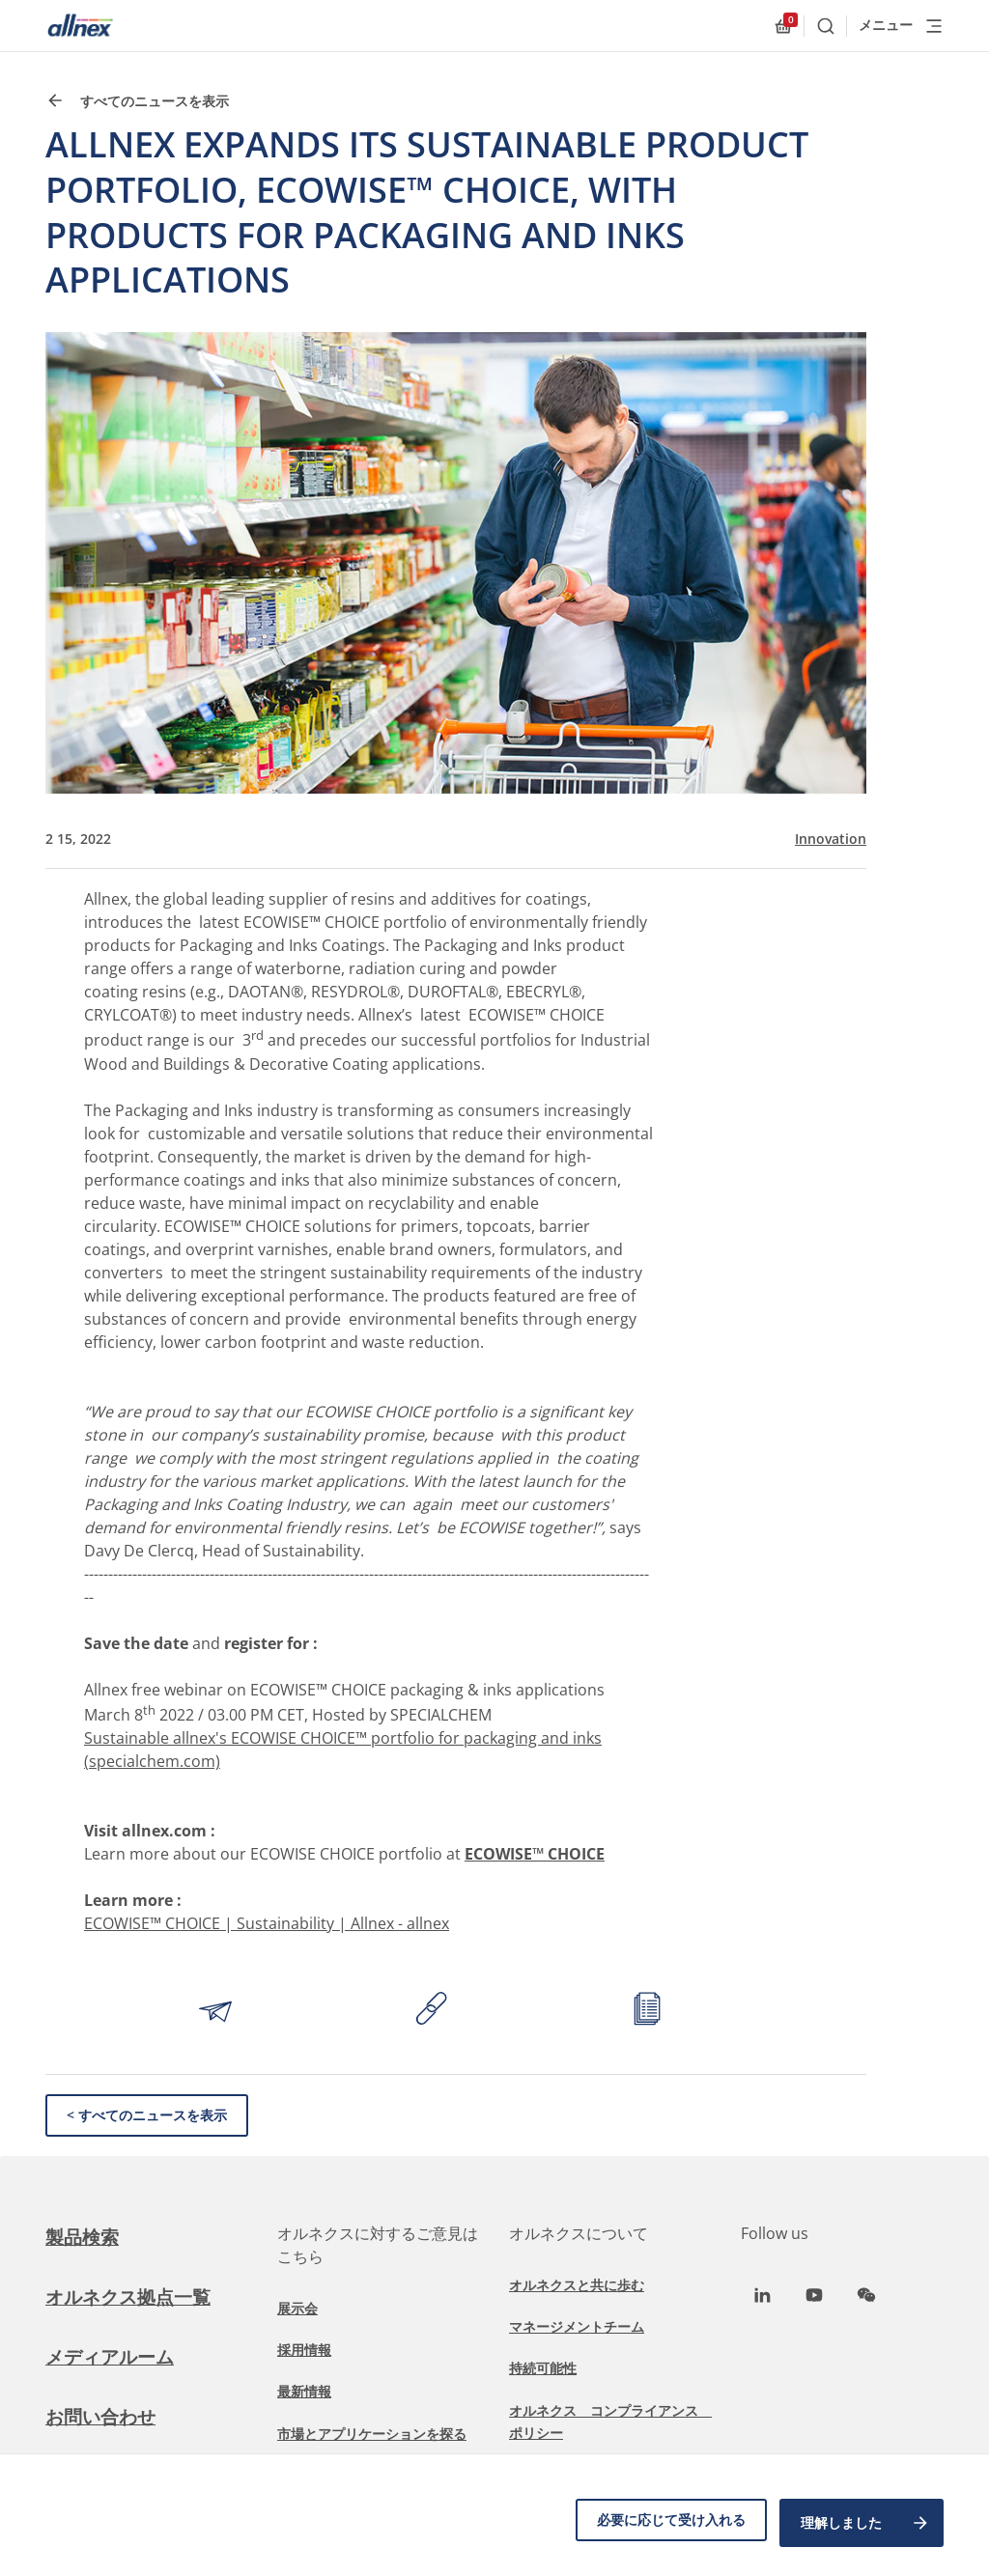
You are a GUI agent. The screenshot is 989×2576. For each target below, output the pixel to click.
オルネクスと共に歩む (576, 2285)
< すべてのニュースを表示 (147, 2115)
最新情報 (304, 2391)
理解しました (865, 2525)
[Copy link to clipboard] (431, 2011)
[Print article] (647, 2011)
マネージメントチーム (576, 2326)
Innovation (830, 839)
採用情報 (304, 2349)
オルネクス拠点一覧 (132, 2296)
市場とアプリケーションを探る (371, 2433)
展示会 (297, 2308)
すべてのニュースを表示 (137, 100)
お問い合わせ (103, 2416)
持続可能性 (543, 2368)
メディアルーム (113, 2356)
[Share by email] (215, 2011)
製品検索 (84, 2237)
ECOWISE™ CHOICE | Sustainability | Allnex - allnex (266, 1923)
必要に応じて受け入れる (664, 2525)
